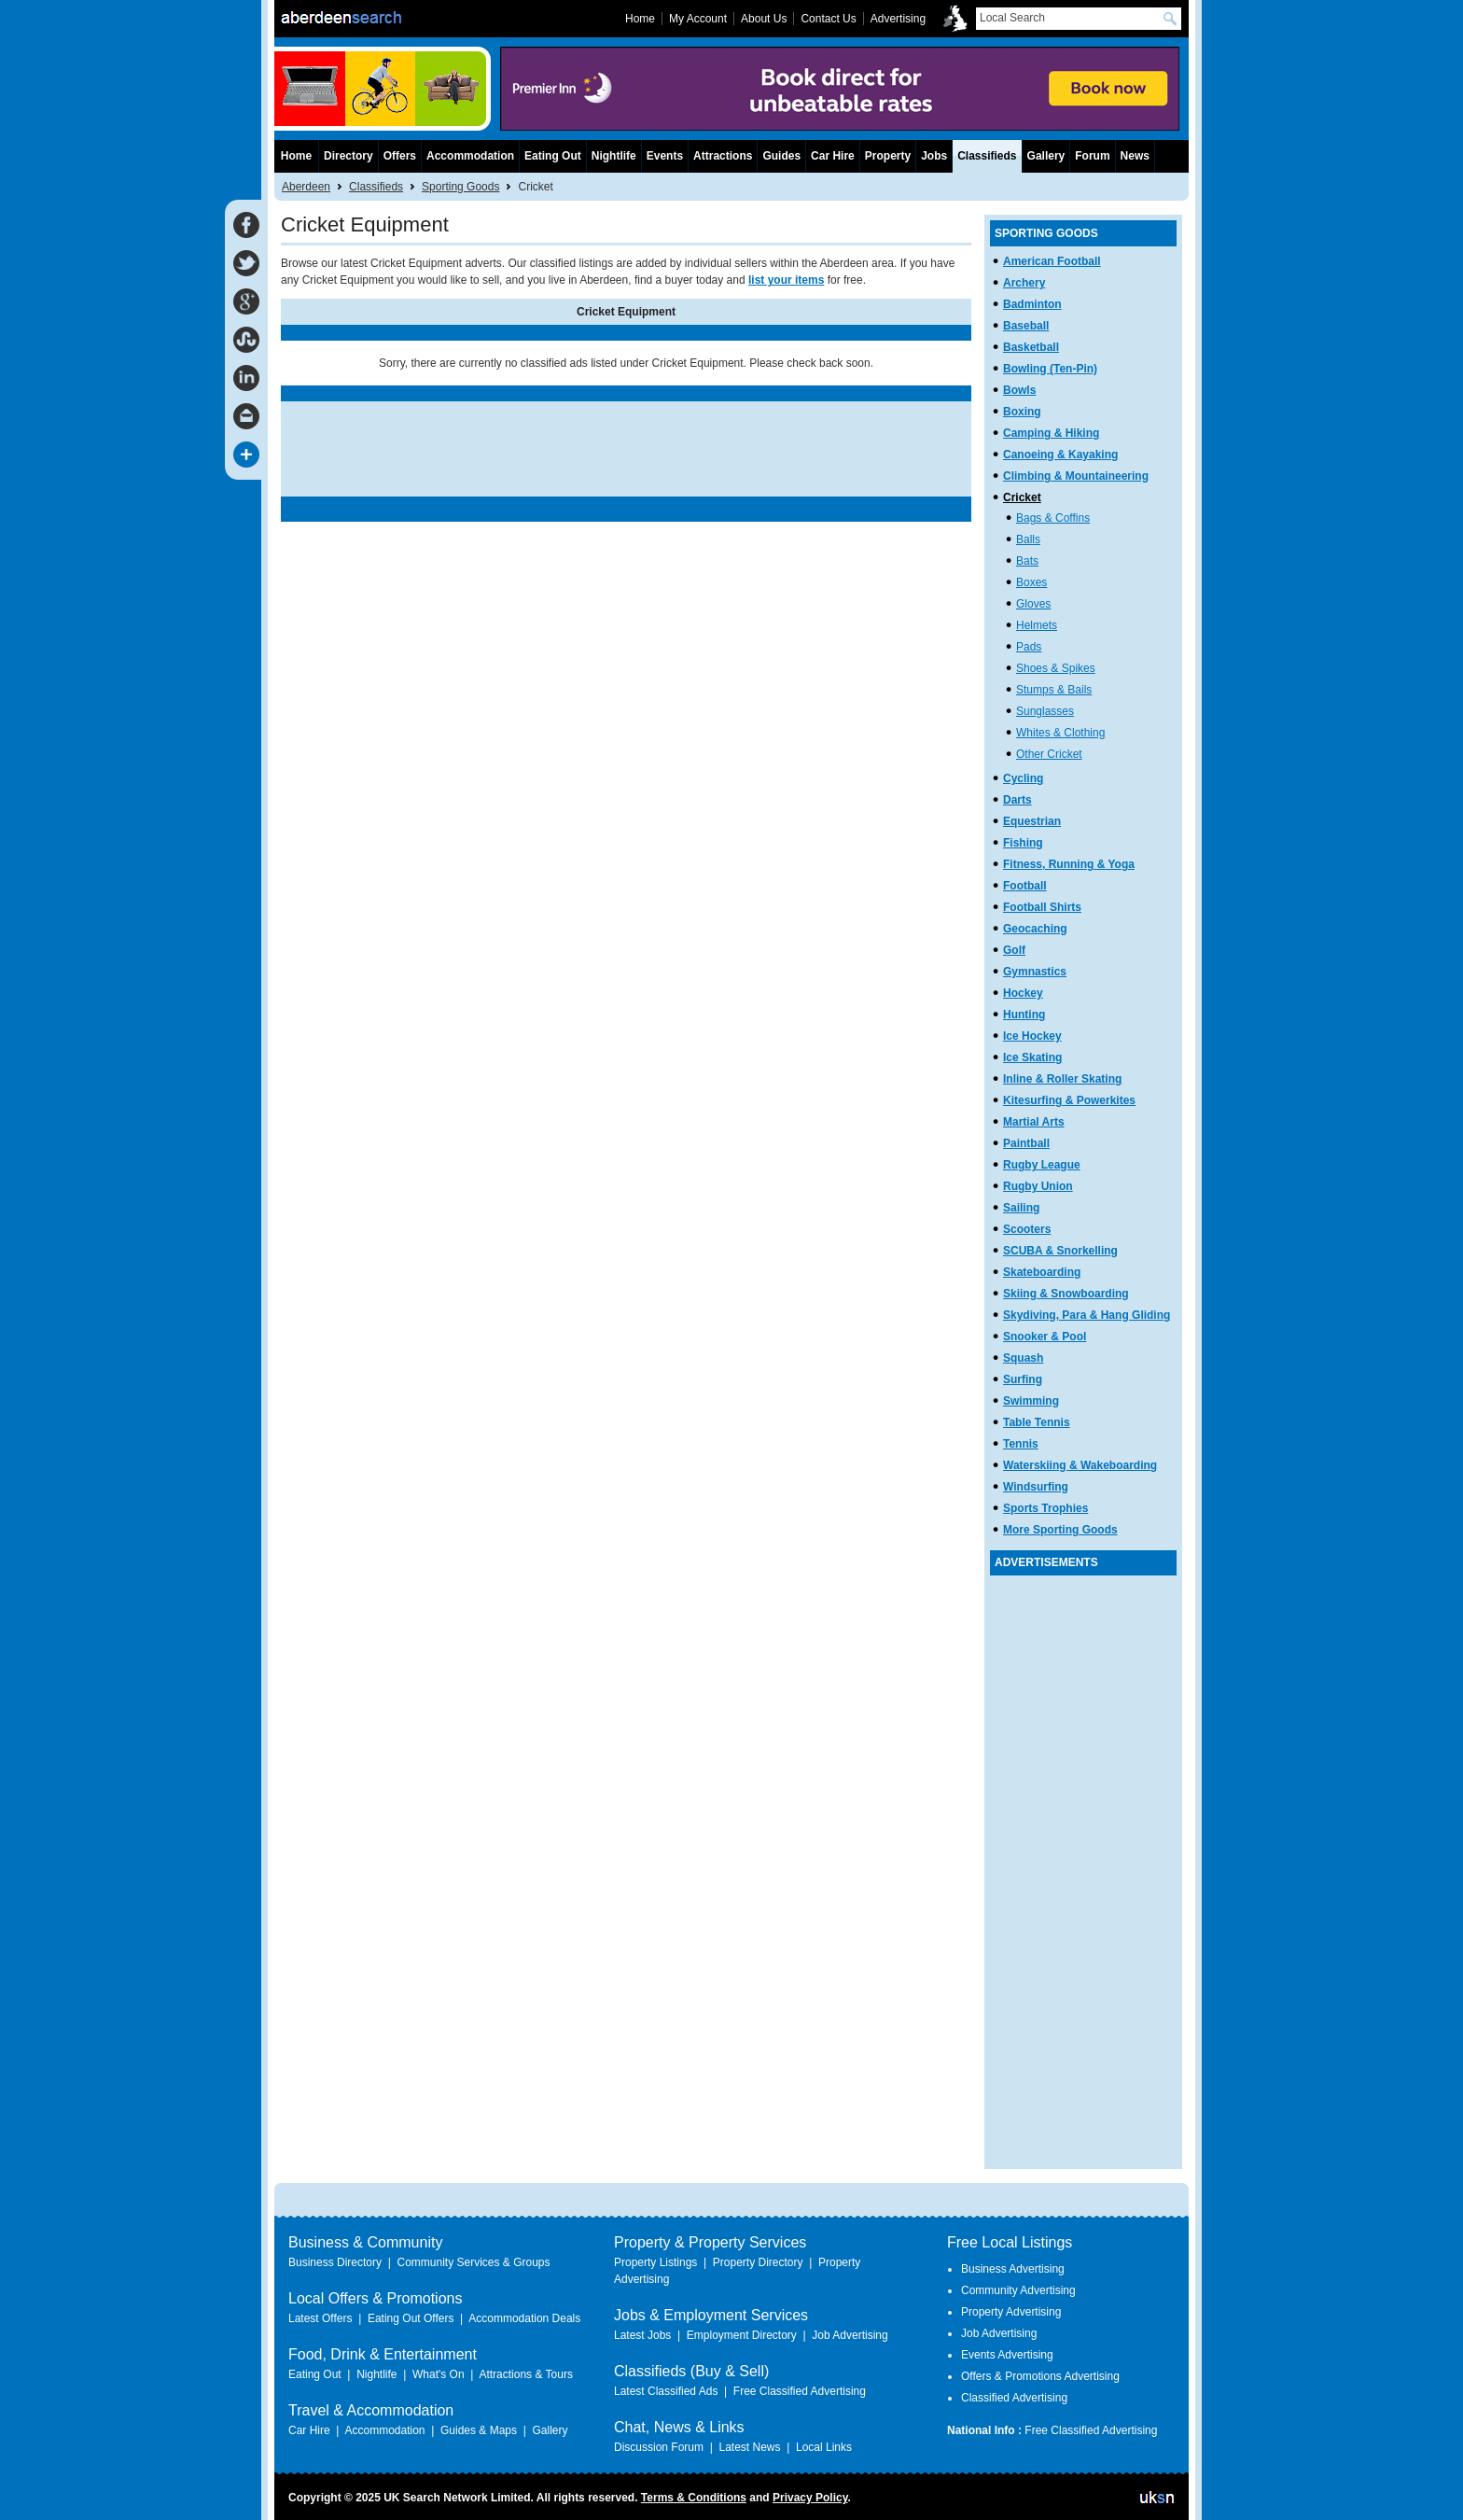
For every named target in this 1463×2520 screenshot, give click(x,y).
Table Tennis (1036, 1422)
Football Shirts (1042, 907)
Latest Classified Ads (666, 2391)
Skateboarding (1041, 1272)
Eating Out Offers (411, 2318)
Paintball (1026, 1143)
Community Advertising (1018, 2290)
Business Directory (335, 2262)
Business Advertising (1013, 2268)
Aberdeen (306, 186)
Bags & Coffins (1053, 518)
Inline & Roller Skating (1062, 1078)
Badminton (1032, 304)
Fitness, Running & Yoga (1069, 864)
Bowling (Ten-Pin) (1050, 368)
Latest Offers (320, 2318)
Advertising (898, 18)
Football (1025, 885)
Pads (1028, 646)
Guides (781, 155)
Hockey (1023, 993)
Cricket (1022, 497)
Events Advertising (1007, 2354)
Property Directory (758, 2262)
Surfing (1022, 1379)
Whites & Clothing (1060, 732)
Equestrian (1032, 821)
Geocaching (1035, 928)
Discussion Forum (659, 2447)
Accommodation (470, 155)
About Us (764, 18)
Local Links (824, 2447)
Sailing (1021, 1207)
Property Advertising (1011, 2311)
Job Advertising (849, 2335)
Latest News (749, 2447)
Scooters (1027, 1229)
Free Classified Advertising (799, 2391)
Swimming (1031, 1400)
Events (665, 155)
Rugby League (1041, 1164)
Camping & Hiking (1051, 433)
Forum (1092, 155)
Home (296, 155)
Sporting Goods (460, 186)
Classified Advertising (1014, 2397)
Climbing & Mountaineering (1076, 476)
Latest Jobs (642, 2335)
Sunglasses (1045, 711)
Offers (399, 155)
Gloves (1033, 603)
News (1135, 155)
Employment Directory (742, 2335)
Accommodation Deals (524, 2318)
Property (888, 155)
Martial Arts (1034, 1121)
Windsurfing (1035, 1486)
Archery (1024, 282)
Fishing (1023, 842)
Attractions (722, 155)
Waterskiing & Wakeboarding (1080, 1465)
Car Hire (833, 155)
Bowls (1019, 390)
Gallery (1046, 155)
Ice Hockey (1032, 1036)
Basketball (1031, 347)
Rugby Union (1038, 1186)
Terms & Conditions (693, 2497)
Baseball (1026, 325)
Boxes (1031, 582)
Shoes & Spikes (1055, 668)
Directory (348, 155)
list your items (786, 280)
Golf (1014, 950)
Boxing (1022, 411)
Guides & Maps (478, 2430)
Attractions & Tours (526, 2374)
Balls (1028, 539)
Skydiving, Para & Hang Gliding (1086, 1315)
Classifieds (376, 186)
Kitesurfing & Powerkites (1069, 1100)
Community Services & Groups (473, 2262)
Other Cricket (1049, 754)
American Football (1052, 261)
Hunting (1024, 1014)
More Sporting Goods (1060, 1529)
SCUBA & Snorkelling (1060, 1250)
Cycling (1023, 778)
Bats (1027, 560)
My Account (698, 18)
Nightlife (614, 155)
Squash (1023, 1358)
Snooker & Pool (1044, 1336)
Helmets (1036, 625)
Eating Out (552, 155)
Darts (1017, 799)
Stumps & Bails (1054, 689)
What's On (438, 2374)
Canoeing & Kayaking (1060, 454)
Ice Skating (1032, 1057)
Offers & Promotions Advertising (1040, 2376)
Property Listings (655, 2262)
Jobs (934, 155)
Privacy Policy (810, 2497)
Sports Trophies (1045, 1508)
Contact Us (828, 18)
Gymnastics (1034, 971)
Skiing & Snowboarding (1066, 1293)
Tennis (1020, 1443)
